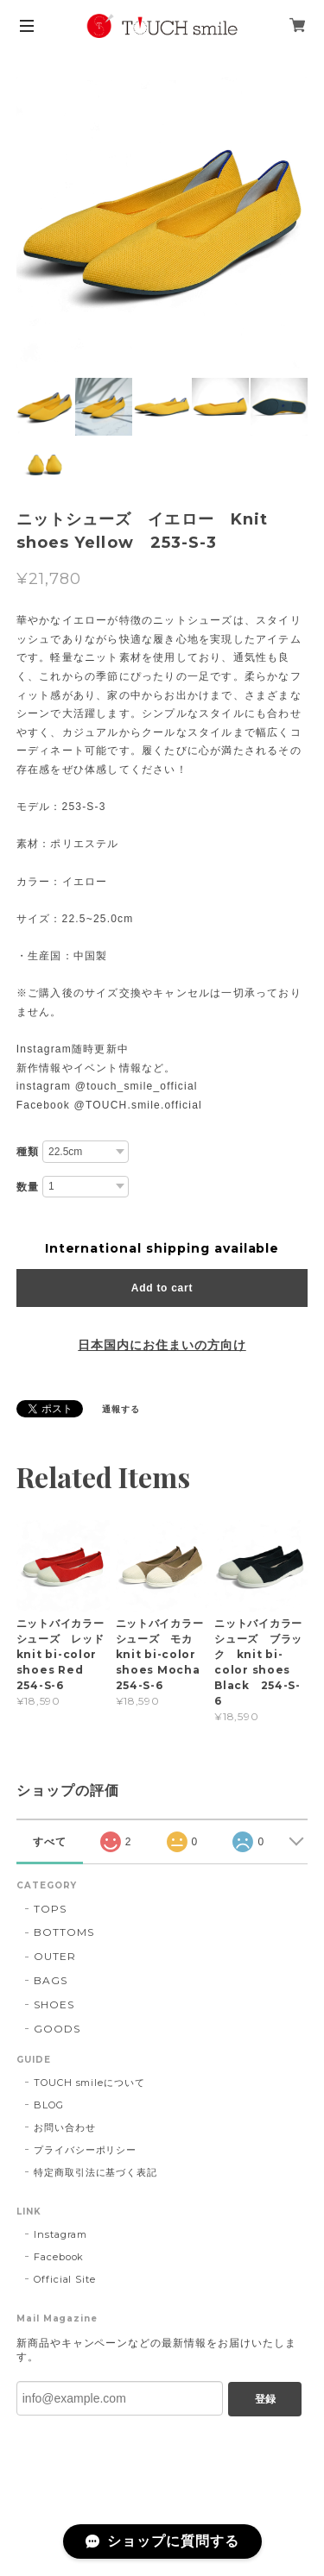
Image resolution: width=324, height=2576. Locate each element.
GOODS (57, 2028)
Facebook (59, 2257)
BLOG (49, 2105)
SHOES (54, 2004)
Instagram (61, 2234)
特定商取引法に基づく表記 (96, 2172)
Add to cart (162, 1288)
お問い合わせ (65, 2127)
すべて (50, 1842)
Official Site (65, 2279)
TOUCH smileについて (89, 2083)
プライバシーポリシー (85, 2150)
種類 (27, 1152)
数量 (27, 1187)
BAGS (50, 1980)
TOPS (50, 1908)
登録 (265, 2399)
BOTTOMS (64, 1932)
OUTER (55, 1956)
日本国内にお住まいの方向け (161, 1345)
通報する (121, 1409)
